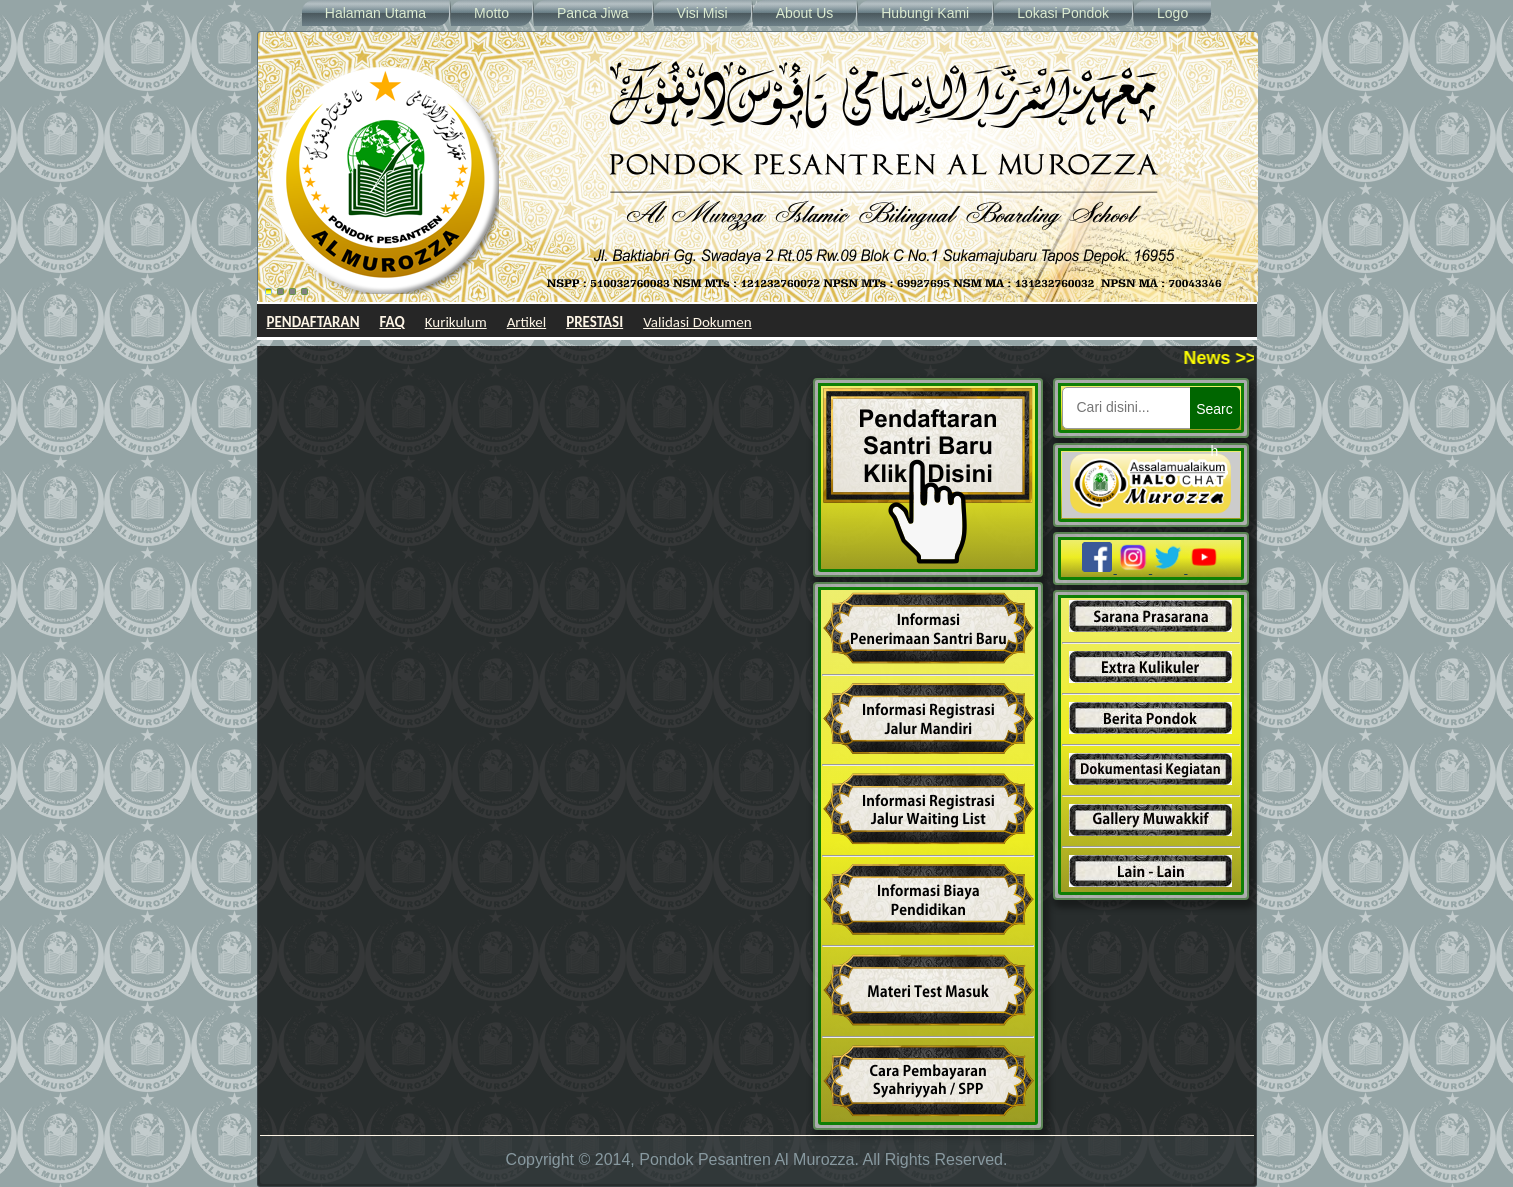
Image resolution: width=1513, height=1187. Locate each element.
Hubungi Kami (925, 13)
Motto (491, 13)
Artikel (527, 322)
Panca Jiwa (593, 13)
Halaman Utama (375, 13)
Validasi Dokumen (697, 322)
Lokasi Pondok (1063, 13)
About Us (805, 13)
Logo (1172, 13)
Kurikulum (456, 322)
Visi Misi (702, 13)
